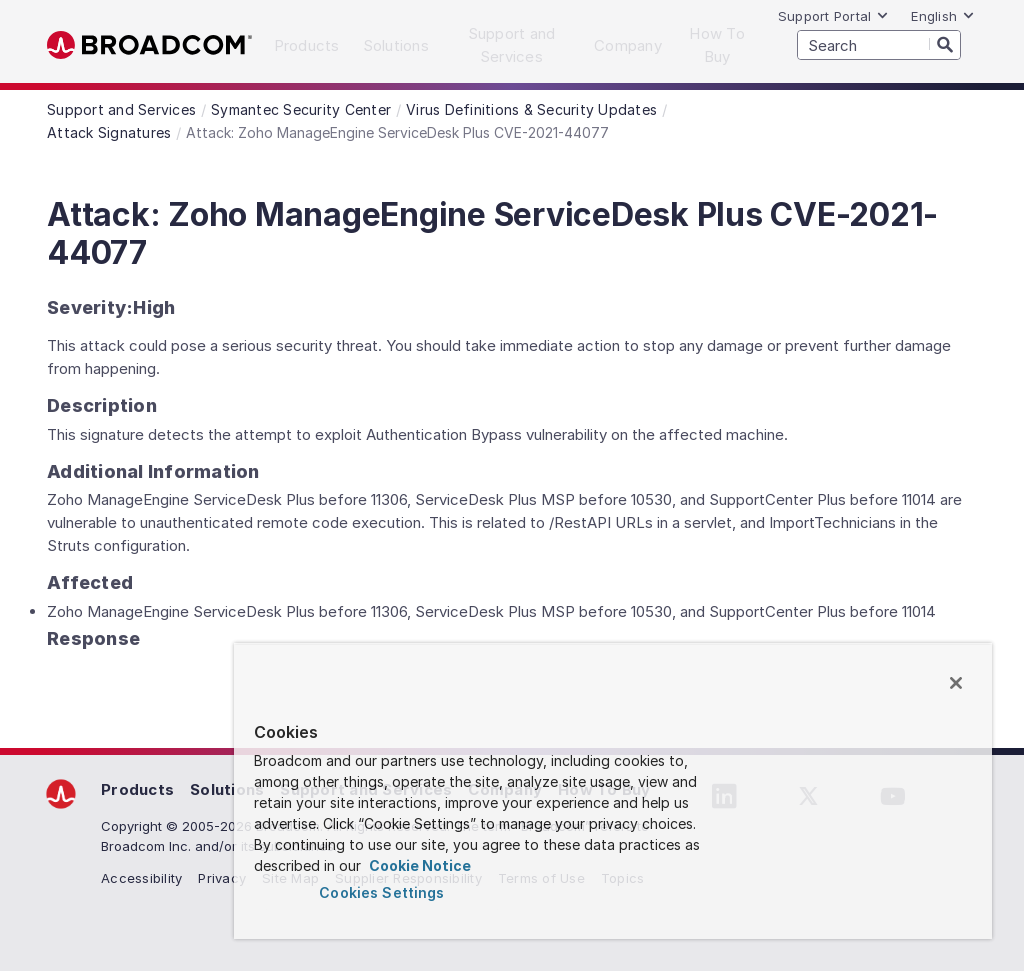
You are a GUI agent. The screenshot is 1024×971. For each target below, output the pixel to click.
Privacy (222, 878)
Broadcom (149, 45)
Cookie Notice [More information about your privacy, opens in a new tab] (418, 865)
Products (137, 789)
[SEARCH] (879, 45)
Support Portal (834, 16)
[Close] (956, 683)
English (943, 16)
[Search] (945, 44)
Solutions (227, 789)
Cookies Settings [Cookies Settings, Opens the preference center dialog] (381, 892)
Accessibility (141, 878)
